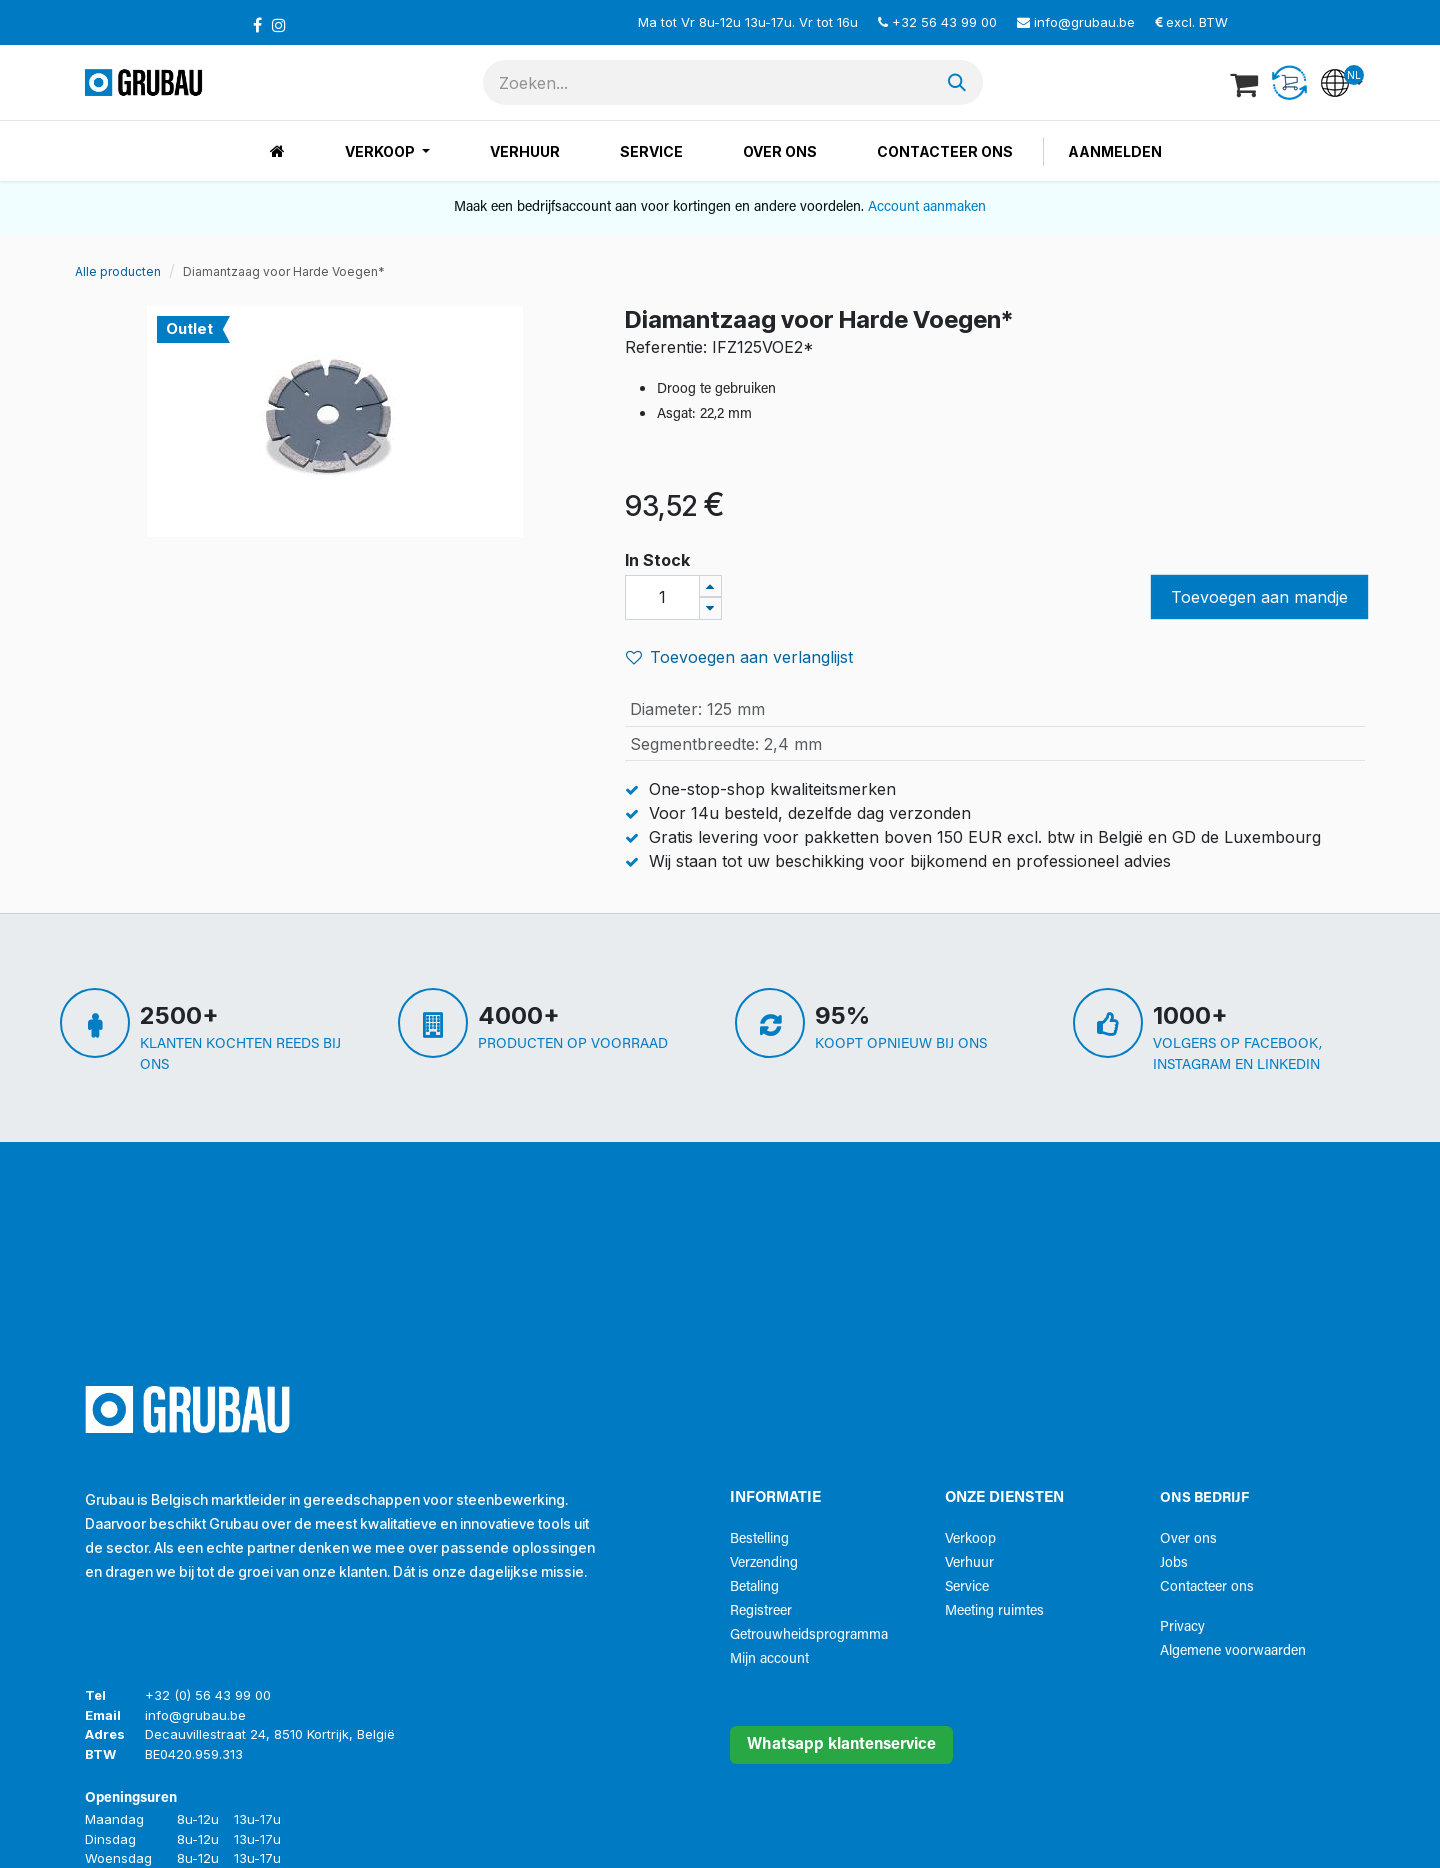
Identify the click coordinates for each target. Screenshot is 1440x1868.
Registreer (761, 1611)
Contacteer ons (1207, 1587)
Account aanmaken (927, 207)
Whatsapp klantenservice (841, 1745)
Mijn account (769, 1659)
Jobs (1174, 1563)
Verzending (764, 1563)
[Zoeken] (957, 82)
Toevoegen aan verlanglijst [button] (739, 657)
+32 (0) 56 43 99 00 (208, 1695)
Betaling (754, 1587)
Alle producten (118, 271)
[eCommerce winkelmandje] (1246, 83)
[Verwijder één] (710, 608)
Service (967, 1587)
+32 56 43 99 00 (944, 22)
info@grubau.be (1084, 22)
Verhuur (969, 1563)
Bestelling (759, 1539)
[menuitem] (277, 151)
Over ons (1188, 1539)
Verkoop (970, 1539)
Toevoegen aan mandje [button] (1259, 597)
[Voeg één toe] (710, 586)
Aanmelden (1115, 151)
